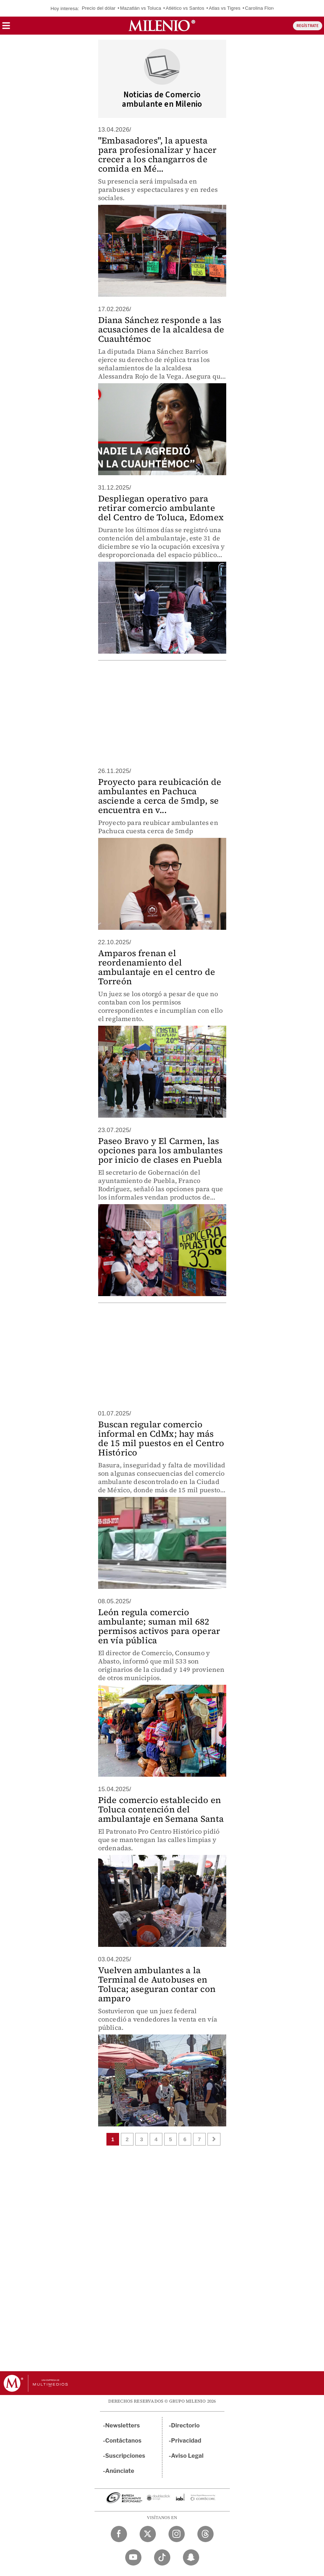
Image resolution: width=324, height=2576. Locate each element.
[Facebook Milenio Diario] (119, 2534)
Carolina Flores (261, 8)
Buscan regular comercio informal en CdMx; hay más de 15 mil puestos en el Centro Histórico (161, 1438)
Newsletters (122, 2425)
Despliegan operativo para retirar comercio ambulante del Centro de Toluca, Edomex (161, 507)
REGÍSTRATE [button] (308, 25)
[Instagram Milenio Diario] (176, 2534)
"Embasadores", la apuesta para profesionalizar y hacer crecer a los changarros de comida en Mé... (157, 154)
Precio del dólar (99, 8)
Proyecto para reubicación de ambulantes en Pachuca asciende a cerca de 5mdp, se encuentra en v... (160, 796)
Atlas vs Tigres (225, 8)
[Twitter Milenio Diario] (148, 2534)
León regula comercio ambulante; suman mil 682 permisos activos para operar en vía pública (159, 1626)
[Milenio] (161, 26)
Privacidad (186, 2440)
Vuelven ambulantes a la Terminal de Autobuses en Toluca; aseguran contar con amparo (156, 1984)
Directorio (185, 2425)
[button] (6, 28)
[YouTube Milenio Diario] (133, 2557)
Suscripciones (125, 2455)
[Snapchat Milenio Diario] (191, 2557)
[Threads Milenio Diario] (205, 2534)
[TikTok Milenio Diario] (162, 2557)
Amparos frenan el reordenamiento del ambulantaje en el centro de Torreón (156, 967)
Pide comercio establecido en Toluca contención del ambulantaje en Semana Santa (161, 1809)
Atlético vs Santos (185, 8)
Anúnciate (119, 2470)
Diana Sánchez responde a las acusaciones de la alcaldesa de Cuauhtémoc (161, 329)
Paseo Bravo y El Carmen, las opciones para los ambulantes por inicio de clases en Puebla (160, 1150)
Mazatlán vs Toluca (140, 8)
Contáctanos (123, 2440)
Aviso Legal (187, 2455)
